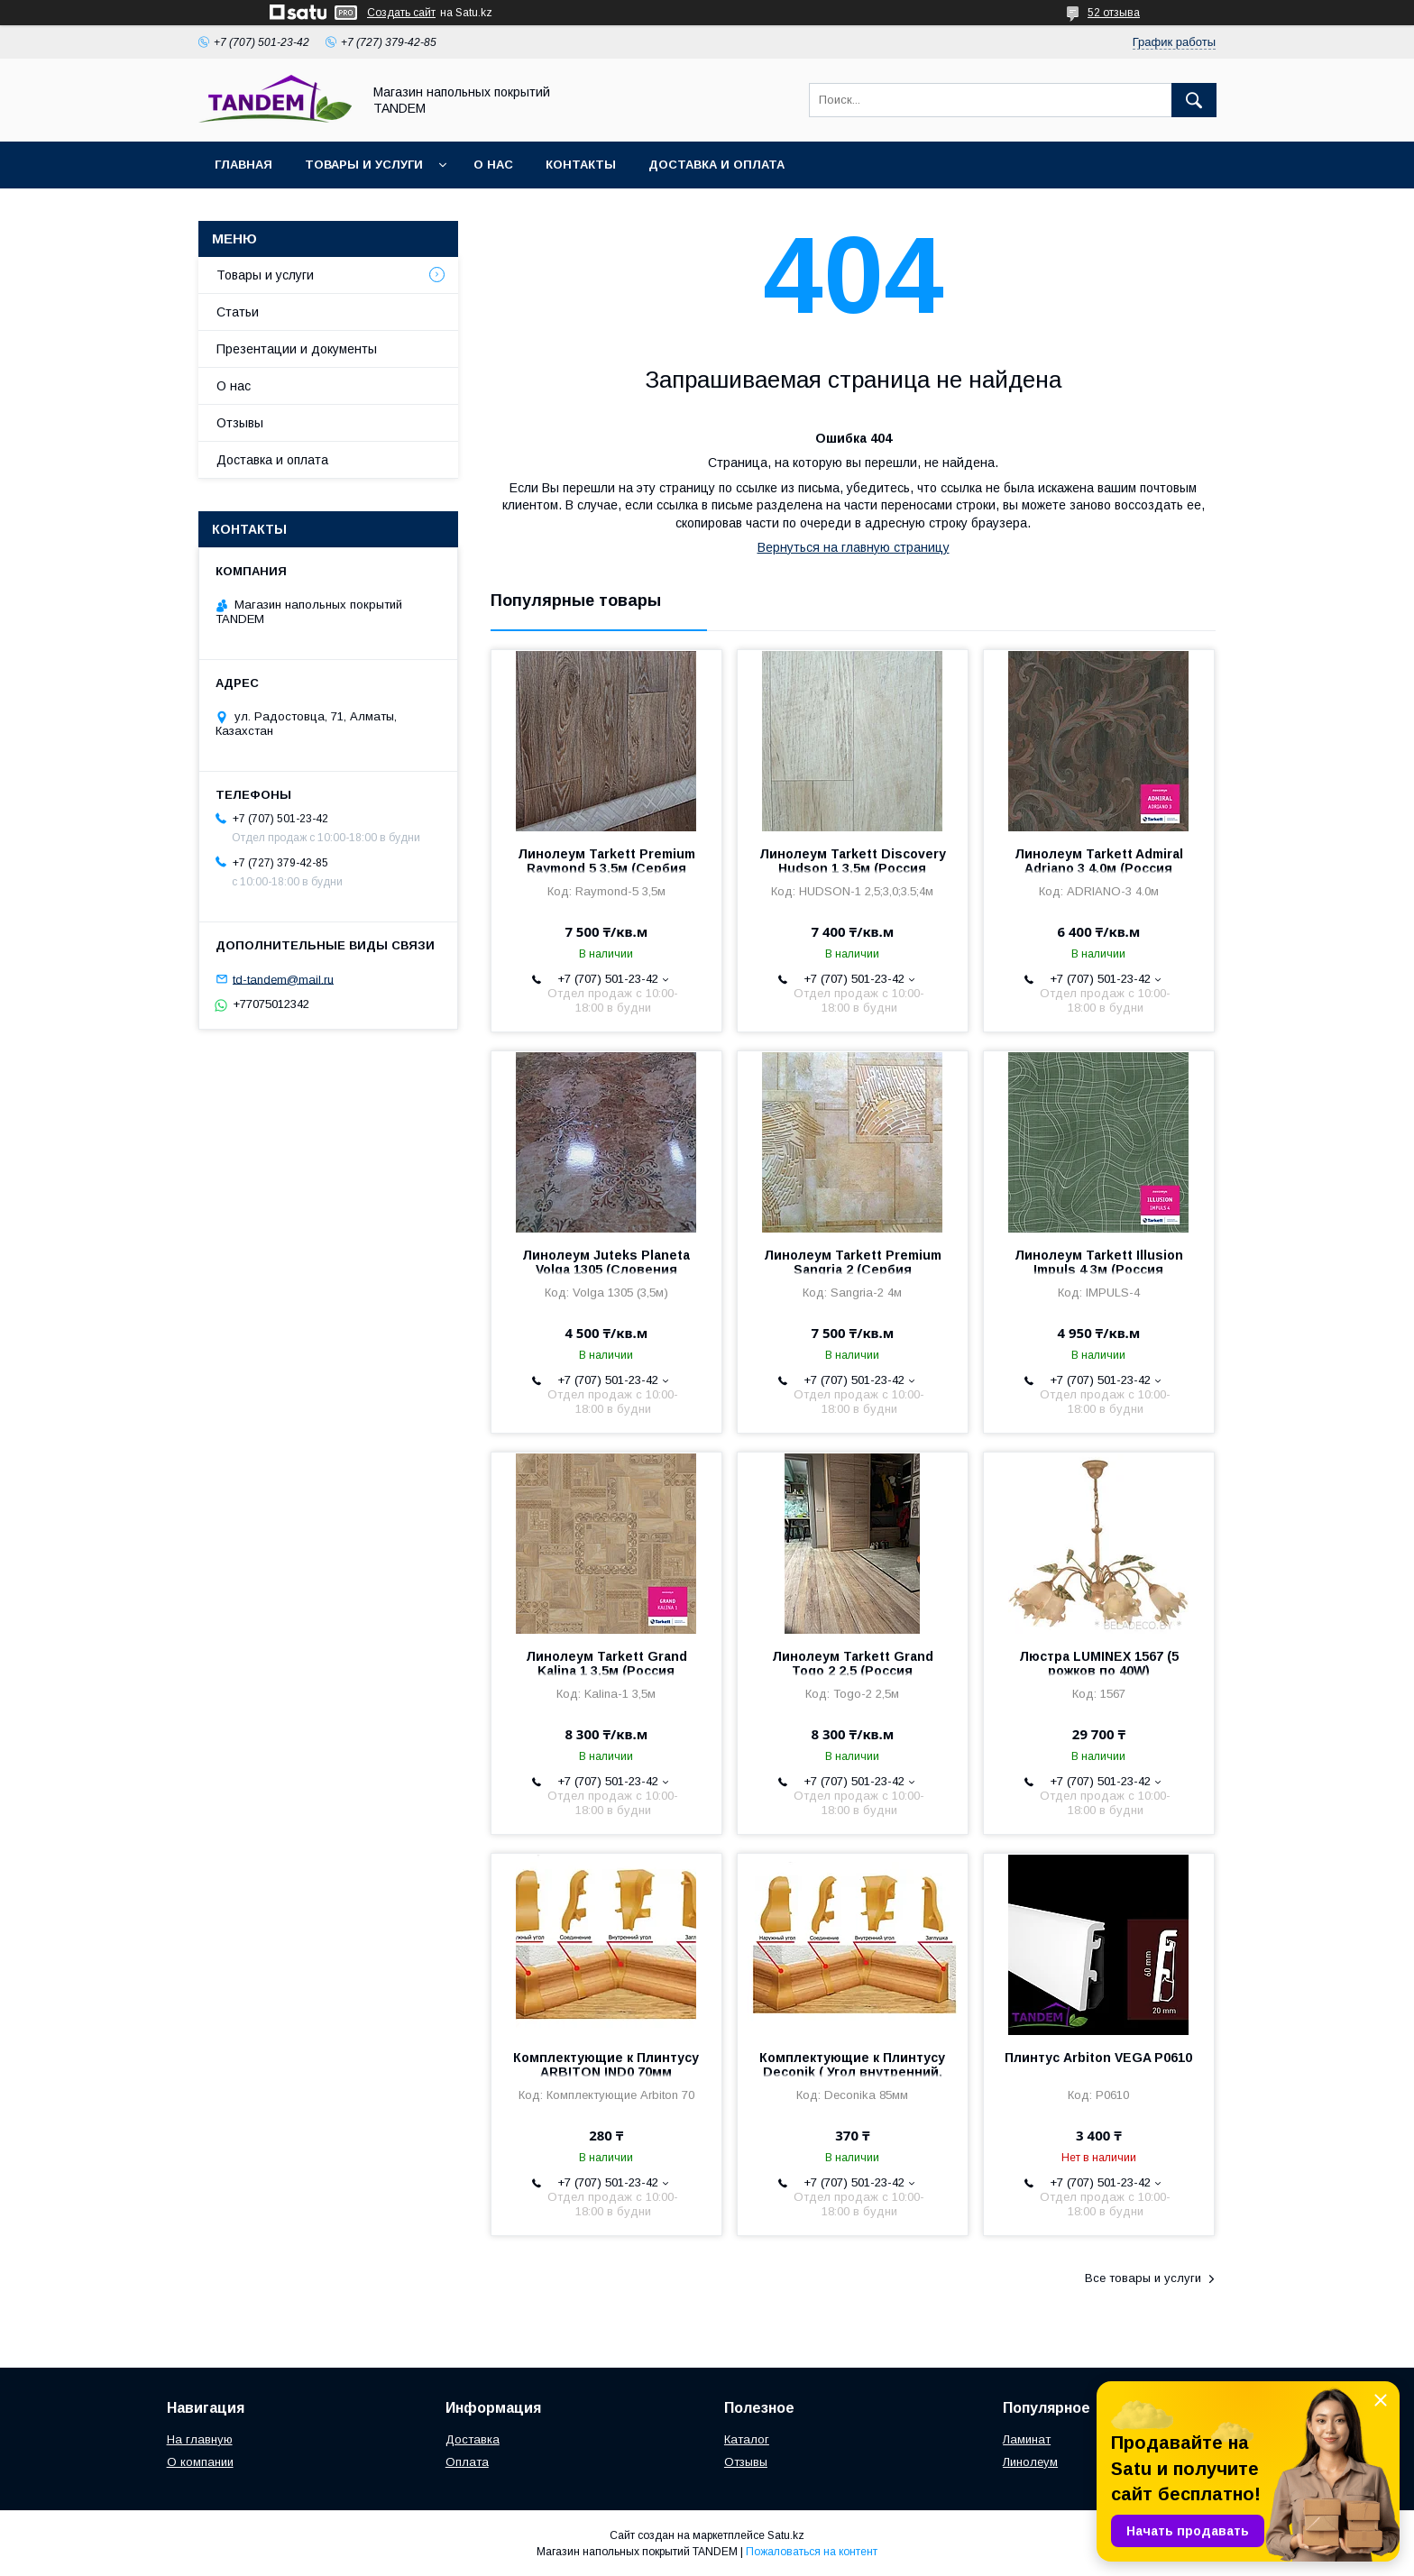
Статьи (237, 312)
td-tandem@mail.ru (283, 978)
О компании (200, 2462)
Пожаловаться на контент (811, 2551)
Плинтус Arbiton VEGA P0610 (1098, 2057)
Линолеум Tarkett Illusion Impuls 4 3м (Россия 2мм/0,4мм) (1099, 1269)
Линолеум (1030, 2462)
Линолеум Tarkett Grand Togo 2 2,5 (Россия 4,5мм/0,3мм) (852, 1670)
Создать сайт (401, 12)
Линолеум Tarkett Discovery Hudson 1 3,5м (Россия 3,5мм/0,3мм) (852, 868)
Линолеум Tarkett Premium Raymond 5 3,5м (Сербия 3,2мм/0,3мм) (606, 868)
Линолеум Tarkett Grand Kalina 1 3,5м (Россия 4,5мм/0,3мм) (606, 1670)
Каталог (746, 2439)
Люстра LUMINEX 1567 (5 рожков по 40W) (1099, 1663)
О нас (493, 164)
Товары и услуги (364, 164)
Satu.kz (785, 2535)
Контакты (581, 164)
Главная (243, 164)
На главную (200, 2439)
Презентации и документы (296, 349)
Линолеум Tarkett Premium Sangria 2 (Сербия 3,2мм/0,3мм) (852, 1269)
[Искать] (1194, 100)
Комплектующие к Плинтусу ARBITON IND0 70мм (606, 2064)
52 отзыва (1114, 12)
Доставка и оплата (716, 164)
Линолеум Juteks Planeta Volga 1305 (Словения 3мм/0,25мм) (606, 1269)
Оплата (467, 2462)
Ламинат (1027, 2439)
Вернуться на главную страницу (854, 547)
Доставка (472, 2439)
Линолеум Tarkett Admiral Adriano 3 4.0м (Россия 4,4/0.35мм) (1099, 868)
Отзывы (239, 423)
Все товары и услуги (1143, 2278)
